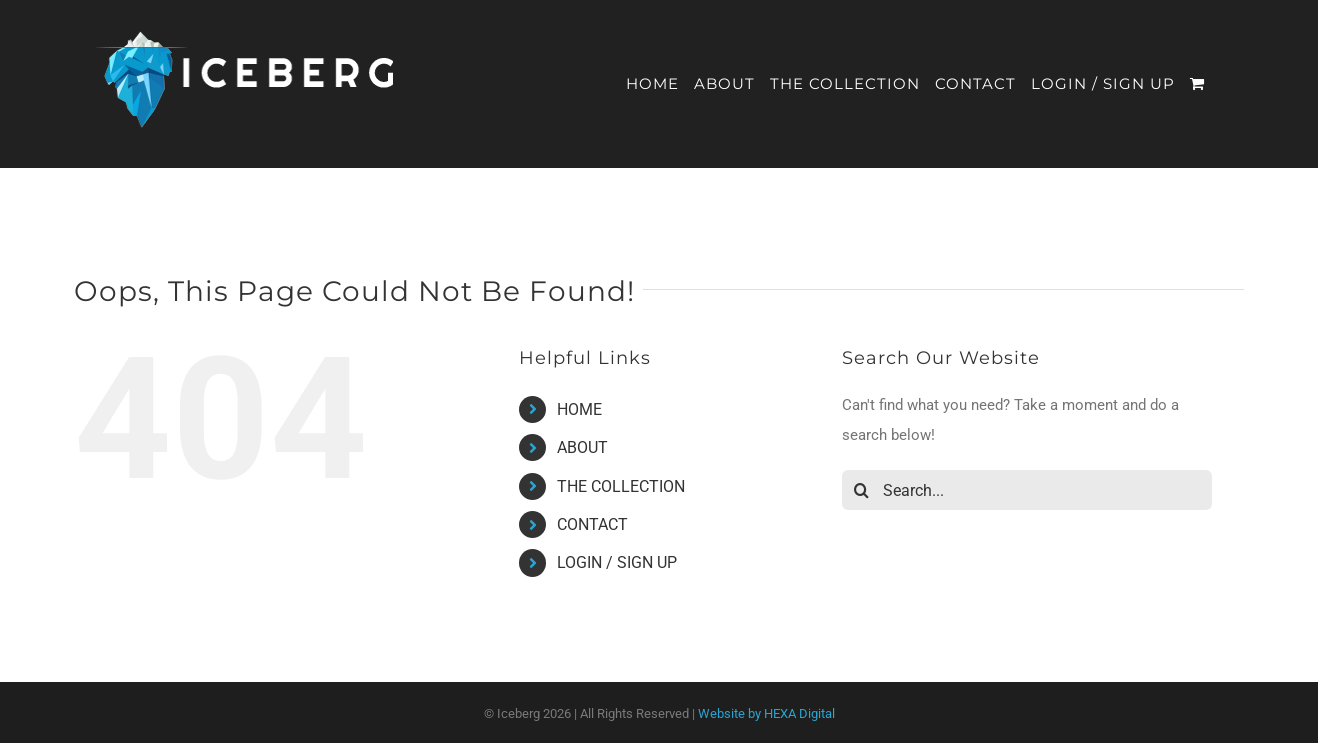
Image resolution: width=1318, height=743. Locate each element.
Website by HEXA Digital (766, 713)
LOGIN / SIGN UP (617, 562)
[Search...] (1027, 490)
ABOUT (582, 447)
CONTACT (592, 524)
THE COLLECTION (621, 486)
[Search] (862, 490)
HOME (579, 409)
